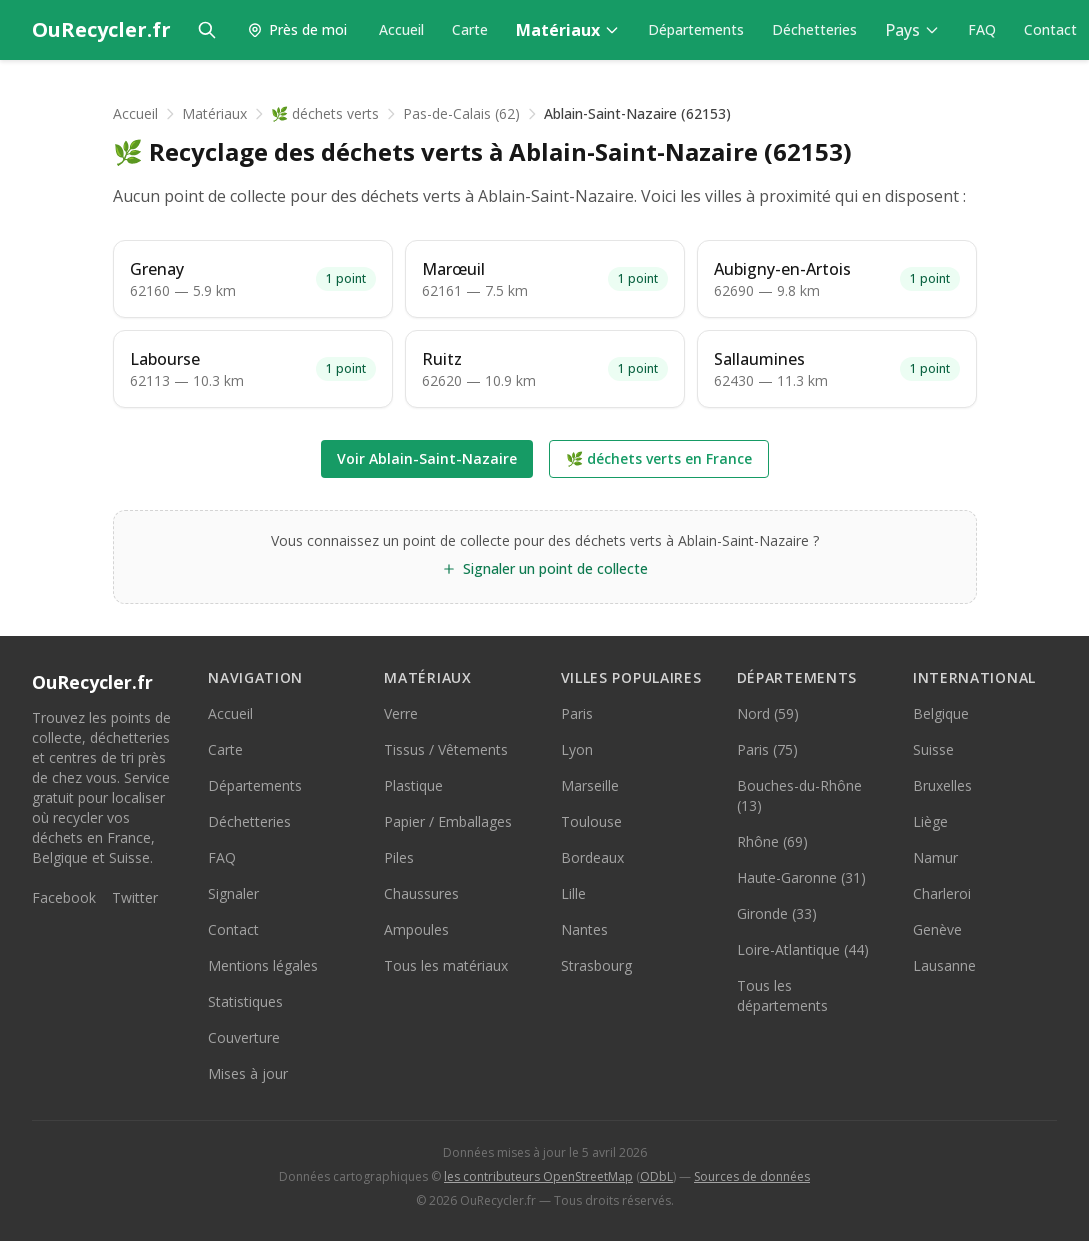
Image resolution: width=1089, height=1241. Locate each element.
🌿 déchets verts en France (659, 458)
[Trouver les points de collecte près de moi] (297, 30)
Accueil (401, 29)
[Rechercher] (207, 30)
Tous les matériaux (446, 965)
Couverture (244, 1037)
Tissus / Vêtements (446, 749)
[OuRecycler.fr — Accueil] (101, 30)
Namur (935, 857)
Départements (696, 29)
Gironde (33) (777, 913)
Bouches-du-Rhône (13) (799, 795)
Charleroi (942, 893)
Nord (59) (768, 713)
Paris (577, 713)
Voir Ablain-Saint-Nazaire (427, 458)
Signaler (233, 893)
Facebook (64, 897)
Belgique (941, 713)
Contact (1050, 29)
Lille (573, 893)
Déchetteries (814, 29)
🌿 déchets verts (325, 113)
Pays (912, 30)
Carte (470, 29)
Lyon (577, 749)
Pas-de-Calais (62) (461, 113)
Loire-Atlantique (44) (803, 949)
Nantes (584, 929)
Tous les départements (782, 995)
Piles (399, 857)
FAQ (982, 29)
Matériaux (568, 30)
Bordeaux (592, 857)
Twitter (135, 897)
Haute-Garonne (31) (801, 877)
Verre (401, 713)
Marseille (590, 785)
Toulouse (591, 821)
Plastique (413, 785)
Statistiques (245, 1001)
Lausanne (944, 965)
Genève (937, 929)
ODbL (656, 1176)
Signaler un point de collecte (544, 568)
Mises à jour (248, 1073)
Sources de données (752, 1176)
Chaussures (421, 893)
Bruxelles (942, 785)
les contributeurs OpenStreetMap (538, 1176)
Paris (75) (767, 749)
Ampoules (416, 929)
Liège (930, 821)
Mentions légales (263, 965)
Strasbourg (596, 965)
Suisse (933, 749)
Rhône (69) (772, 841)
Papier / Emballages (448, 821)
